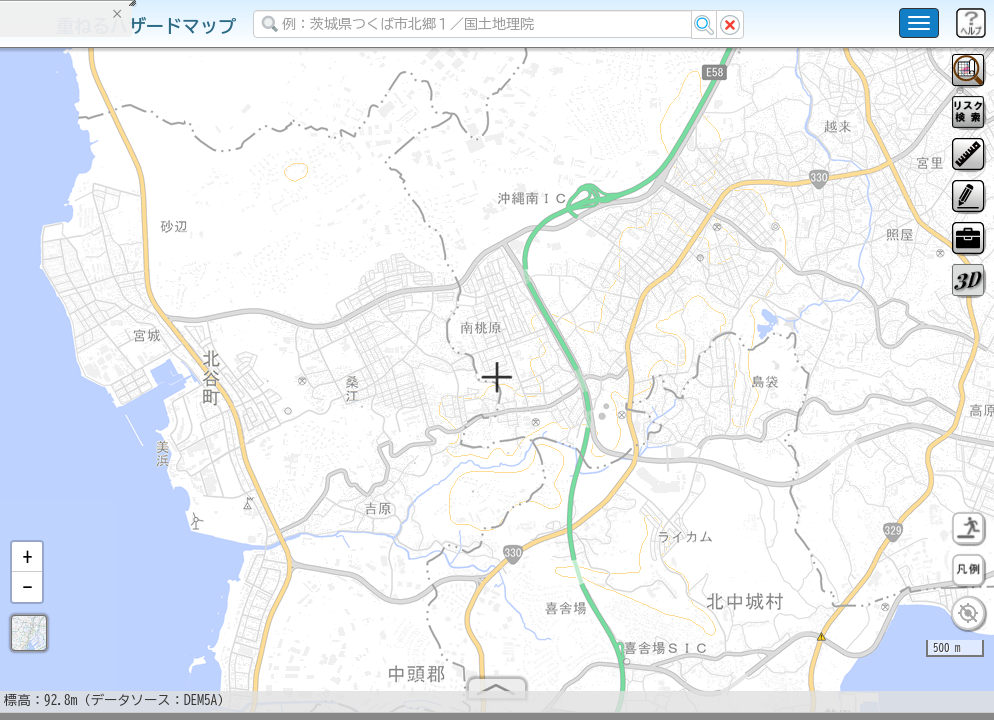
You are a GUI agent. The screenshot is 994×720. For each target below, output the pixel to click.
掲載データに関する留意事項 (109, 340)
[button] (27, 565)
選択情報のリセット (211, 394)
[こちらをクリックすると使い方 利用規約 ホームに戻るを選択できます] (919, 23)
